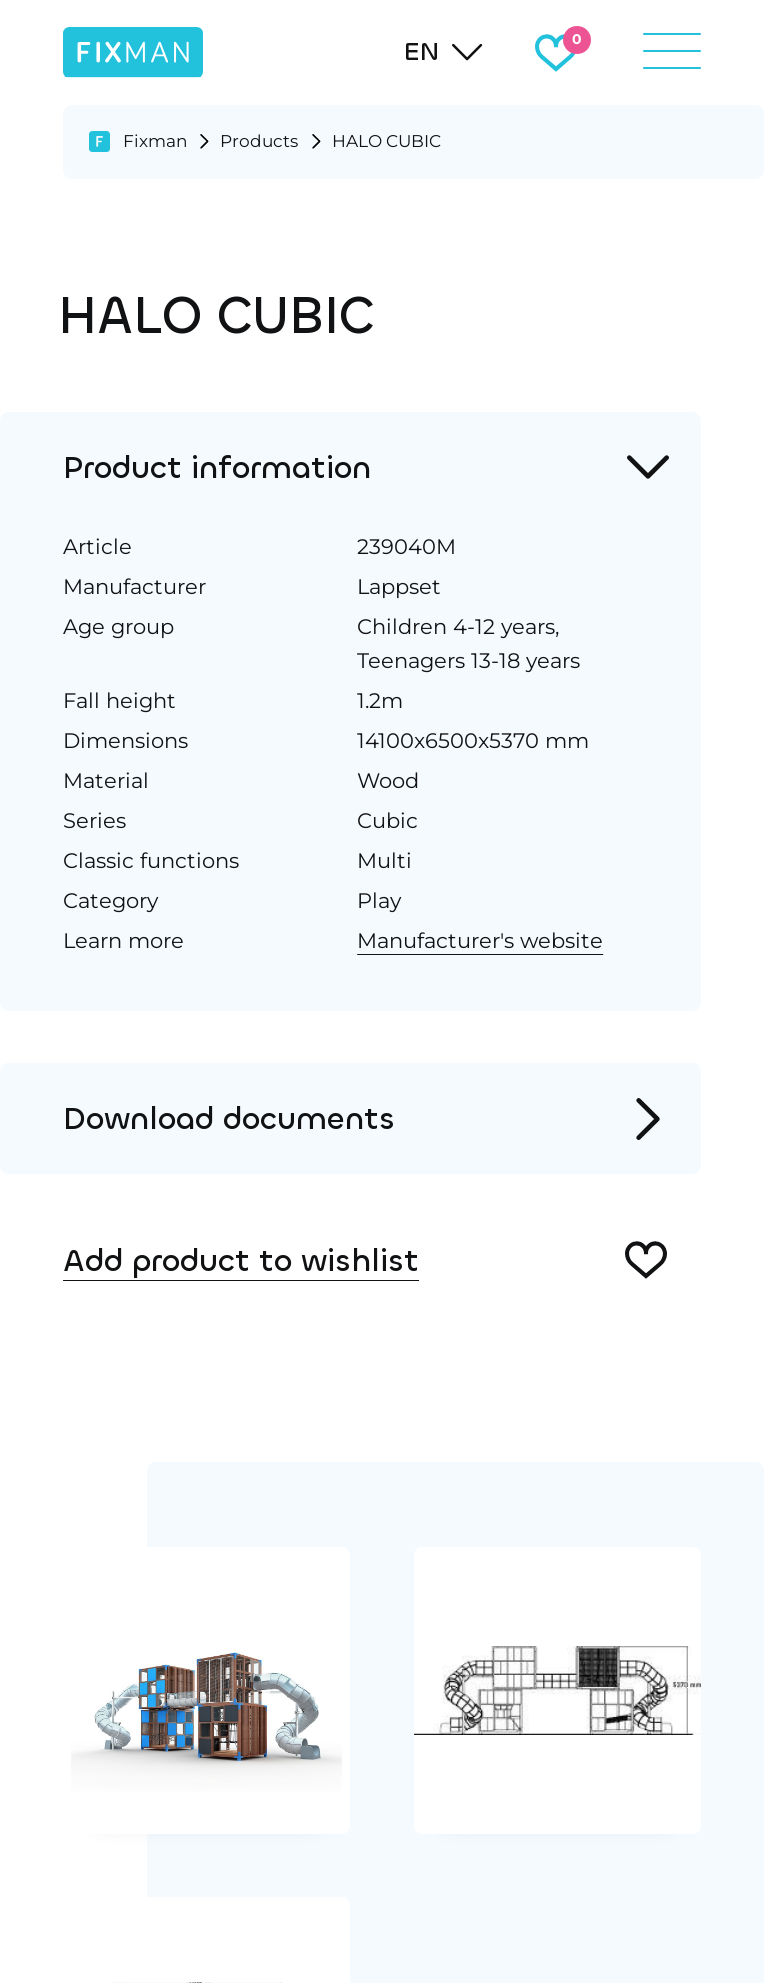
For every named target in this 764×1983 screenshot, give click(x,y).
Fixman (155, 141)
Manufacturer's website (480, 940)
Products (259, 141)
